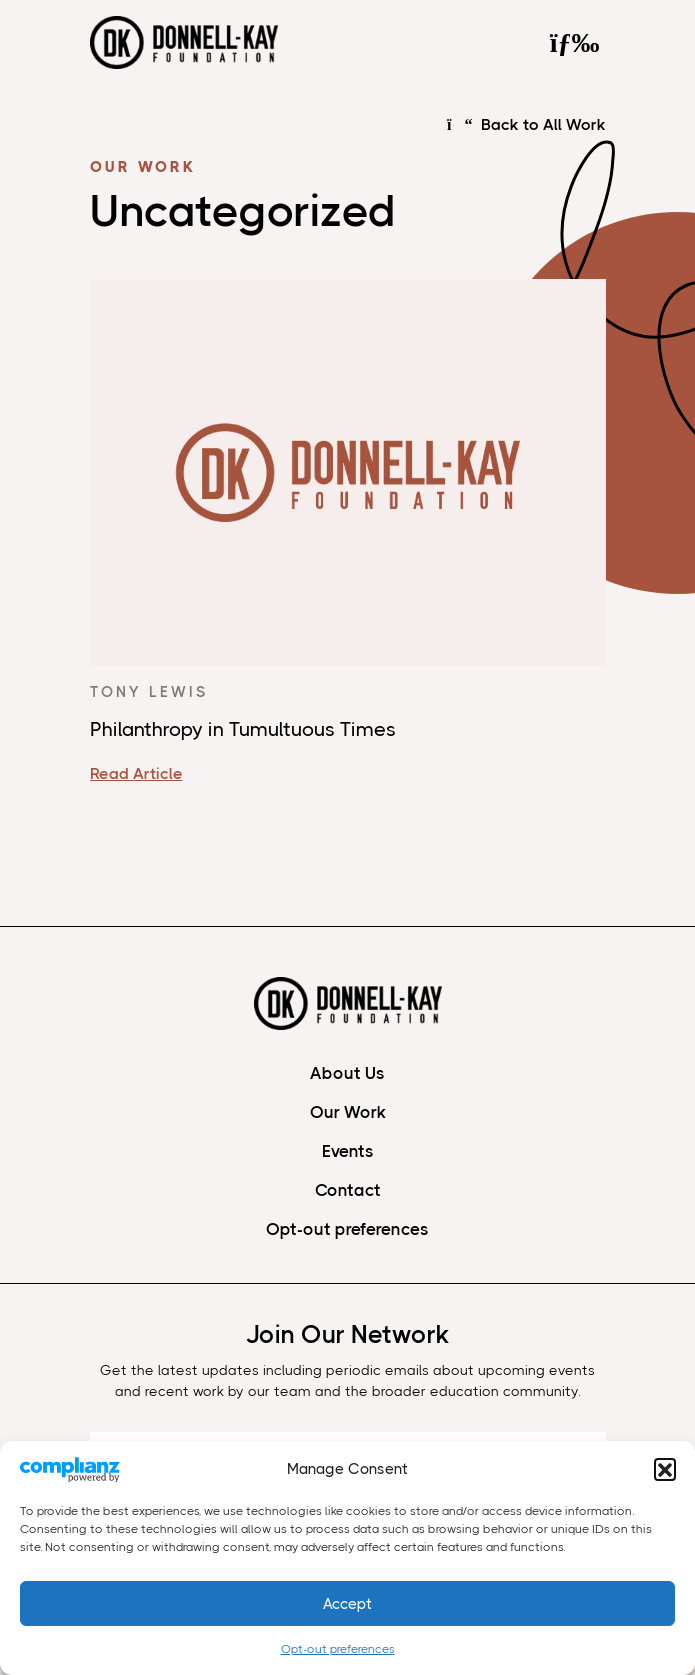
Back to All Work (526, 125)
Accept (347, 1604)
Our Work (348, 1112)
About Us (347, 1073)
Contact (348, 1190)
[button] (665, 1469)
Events (348, 1151)
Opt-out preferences (338, 1649)
